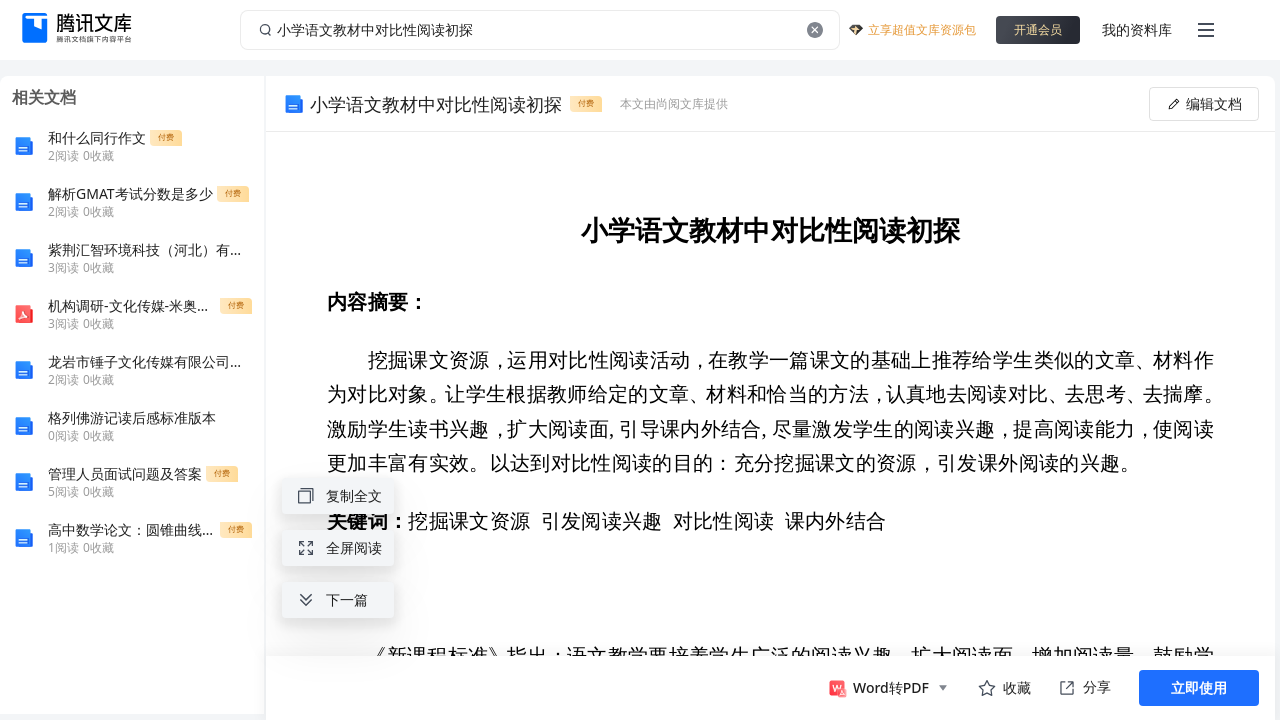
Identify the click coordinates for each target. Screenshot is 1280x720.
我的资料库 (1137, 29)
